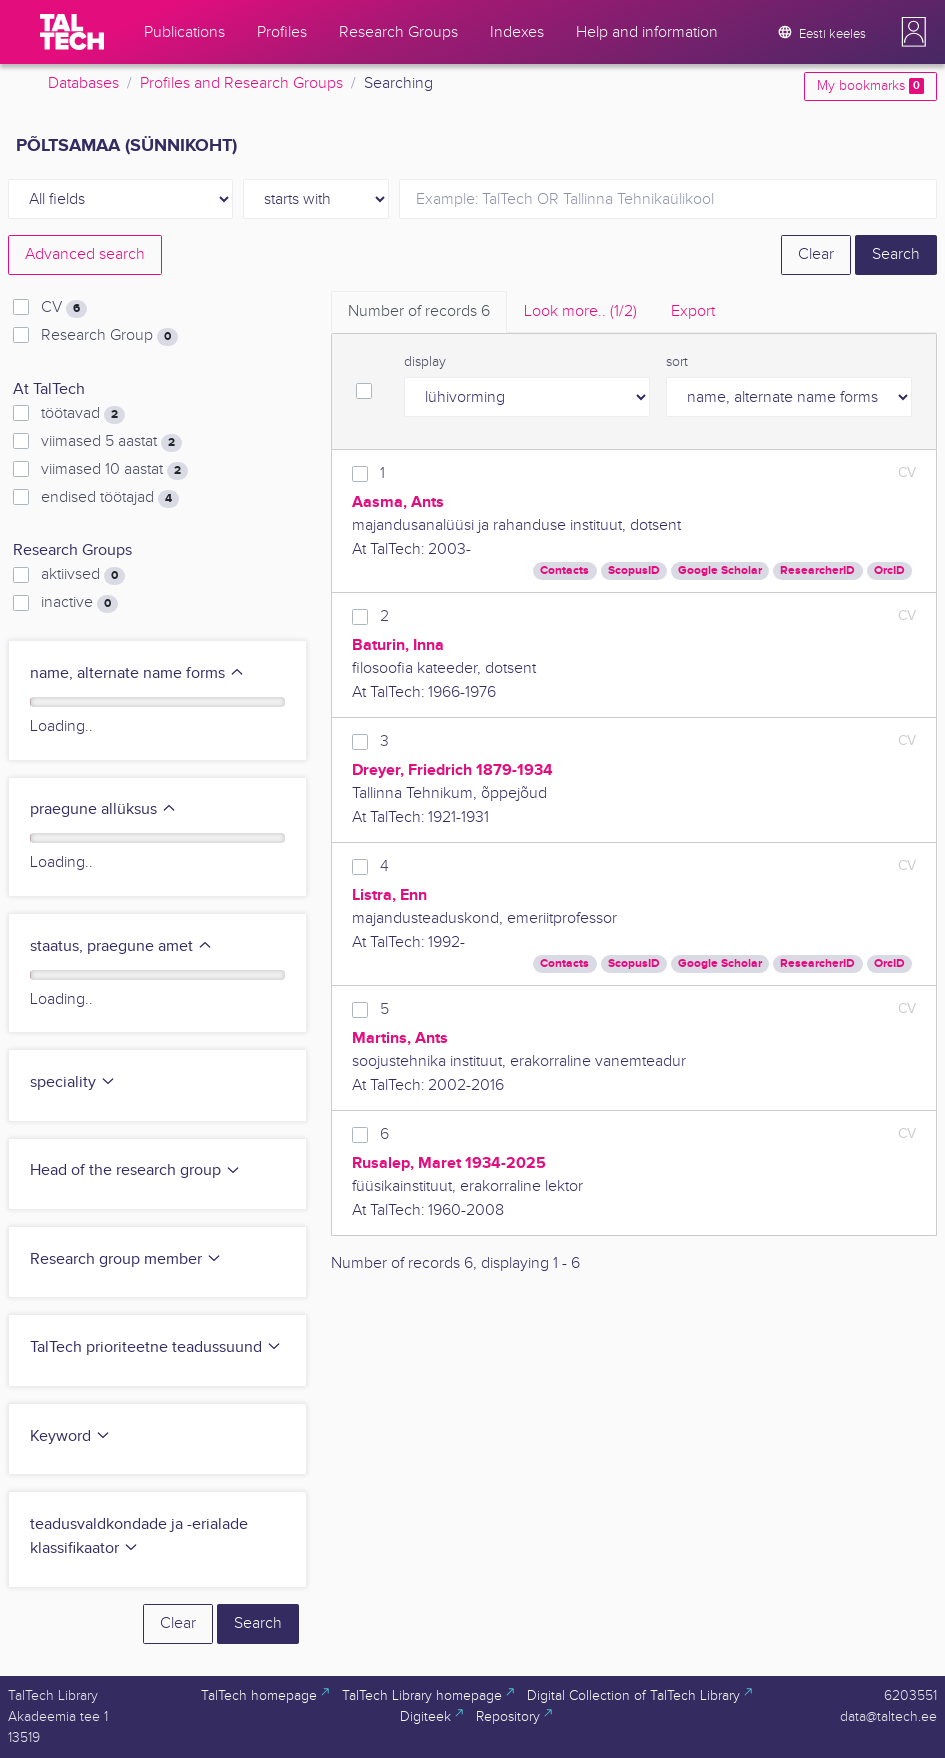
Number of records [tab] (419, 311)
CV (64, 308)
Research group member (126, 1259)
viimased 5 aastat (111, 442)
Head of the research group (135, 1170)
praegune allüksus (103, 809)
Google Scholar (720, 570)
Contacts (564, 570)
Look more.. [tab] (580, 311)
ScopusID (634, 570)
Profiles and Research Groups (241, 83)
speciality (73, 1082)
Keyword (70, 1436)
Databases (83, 83)
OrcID (889, 570)
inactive (79, 603)
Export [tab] (693, 311)
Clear (816, 254)
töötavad (83, 414)
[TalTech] (72, 32)
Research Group (109, 336)
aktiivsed (83, 575)
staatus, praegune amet (121, 946)
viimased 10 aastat (114, 470)
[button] (914, 32)
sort (677, 362)
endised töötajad (110, 498)
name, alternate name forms (137, 673)
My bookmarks (870, 86)
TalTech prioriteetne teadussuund (156, 1347)
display (425, 362)
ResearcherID (817, 570)
